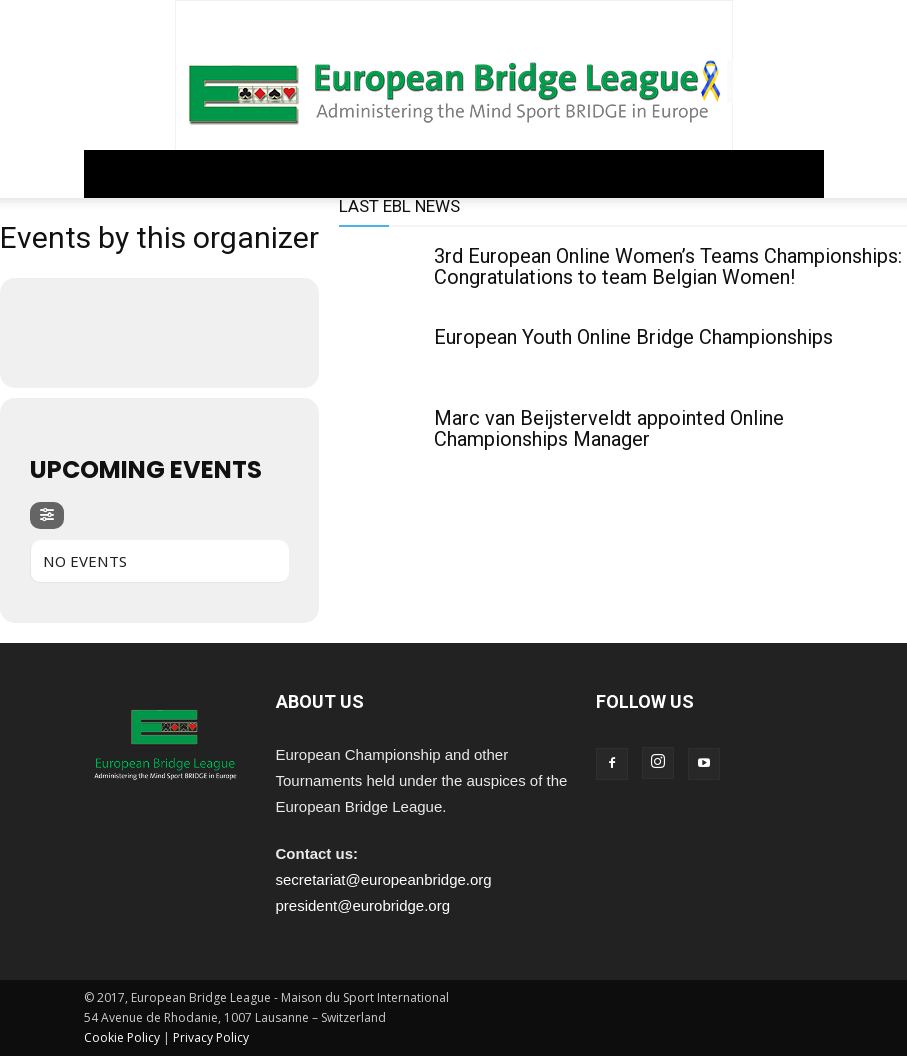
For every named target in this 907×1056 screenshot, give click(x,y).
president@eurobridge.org (363, 905)
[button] (800, 174)
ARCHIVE (619, 173)
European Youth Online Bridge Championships (633, 337)
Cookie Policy (122, 1037)
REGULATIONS (283, 173)
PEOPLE (556, 173)
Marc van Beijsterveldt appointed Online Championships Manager (609, 428)
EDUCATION (484, 173)
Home (110, 173)
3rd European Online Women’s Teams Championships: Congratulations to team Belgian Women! (668, 266)
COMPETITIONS (387, 173)
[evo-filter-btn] (47, 515)
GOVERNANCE (185, 173)
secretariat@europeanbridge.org (384, 879)
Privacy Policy (211, 1037)
